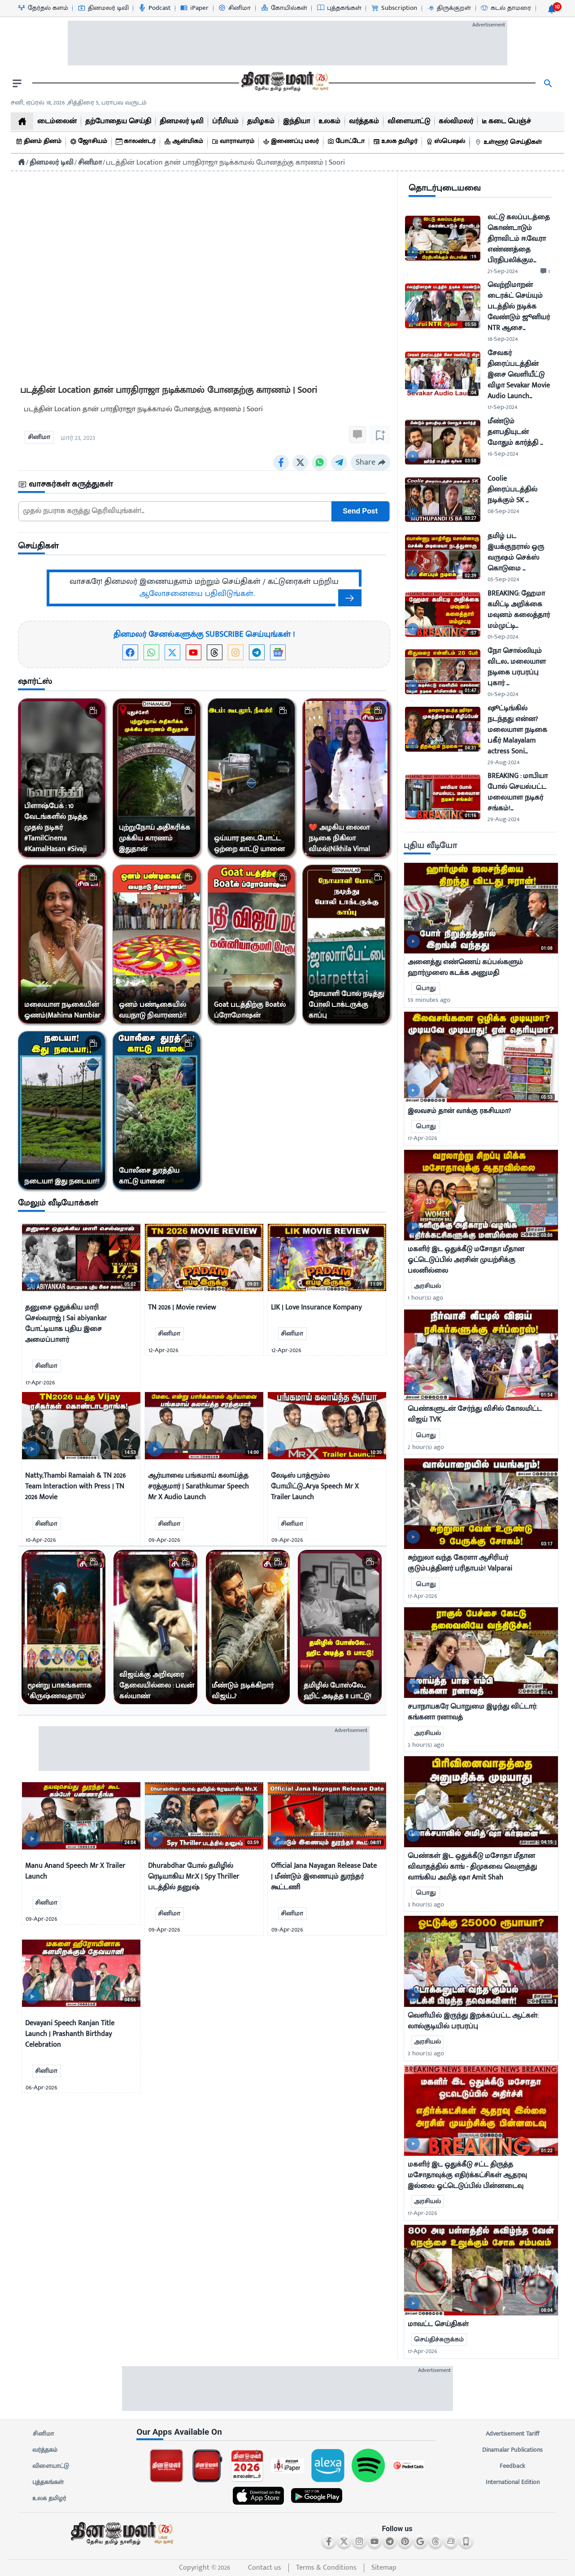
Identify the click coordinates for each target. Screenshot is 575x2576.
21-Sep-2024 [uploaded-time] (503, 271)
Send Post (360, 511)
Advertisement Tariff (512, 2434)
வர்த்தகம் (45, 2450)
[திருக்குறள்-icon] (448, 8)
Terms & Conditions (326, 2568)
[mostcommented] (481, 908)
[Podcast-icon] (154, 8)
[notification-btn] (552, 9)
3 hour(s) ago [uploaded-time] (426, 1744)
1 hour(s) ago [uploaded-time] (425, 1297)
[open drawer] (17, 83)
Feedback (512, 2466)
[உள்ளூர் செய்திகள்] (510, 142)
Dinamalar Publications (512, 2450)
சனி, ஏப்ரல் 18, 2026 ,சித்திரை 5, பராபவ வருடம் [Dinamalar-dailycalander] (79, 102)
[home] (22, 121)
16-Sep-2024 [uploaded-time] (503, 453)
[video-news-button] (32, 1280)
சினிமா (43, 2434)
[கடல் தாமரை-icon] (505, 8)
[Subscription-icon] (393, 8)
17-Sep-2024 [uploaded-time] (502, 407)
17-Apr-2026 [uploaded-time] (422, 1138)
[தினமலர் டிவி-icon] (103, 8)
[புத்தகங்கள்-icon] (339, 8)
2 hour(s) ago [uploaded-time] (426, 1447)
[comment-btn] (545, 271)
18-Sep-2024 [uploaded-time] (503, 338)
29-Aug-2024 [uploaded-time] (503, 762)
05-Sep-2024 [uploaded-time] (503, 579)
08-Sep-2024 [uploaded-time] (503, 511)
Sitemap (383, 2568)
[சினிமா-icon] (234, 8)
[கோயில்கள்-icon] (283, 8)
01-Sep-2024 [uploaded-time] (503, 636)
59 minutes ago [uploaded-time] (429, 999)
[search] (548, 83)
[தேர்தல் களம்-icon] (42, 8)
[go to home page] (284, 83)
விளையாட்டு (51, 2466)
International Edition (512, 2482)
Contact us (264, 2568)
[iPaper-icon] (194, 8)
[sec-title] (204, 484)
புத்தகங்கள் (48, 2482)
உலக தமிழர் (49, 2498)
